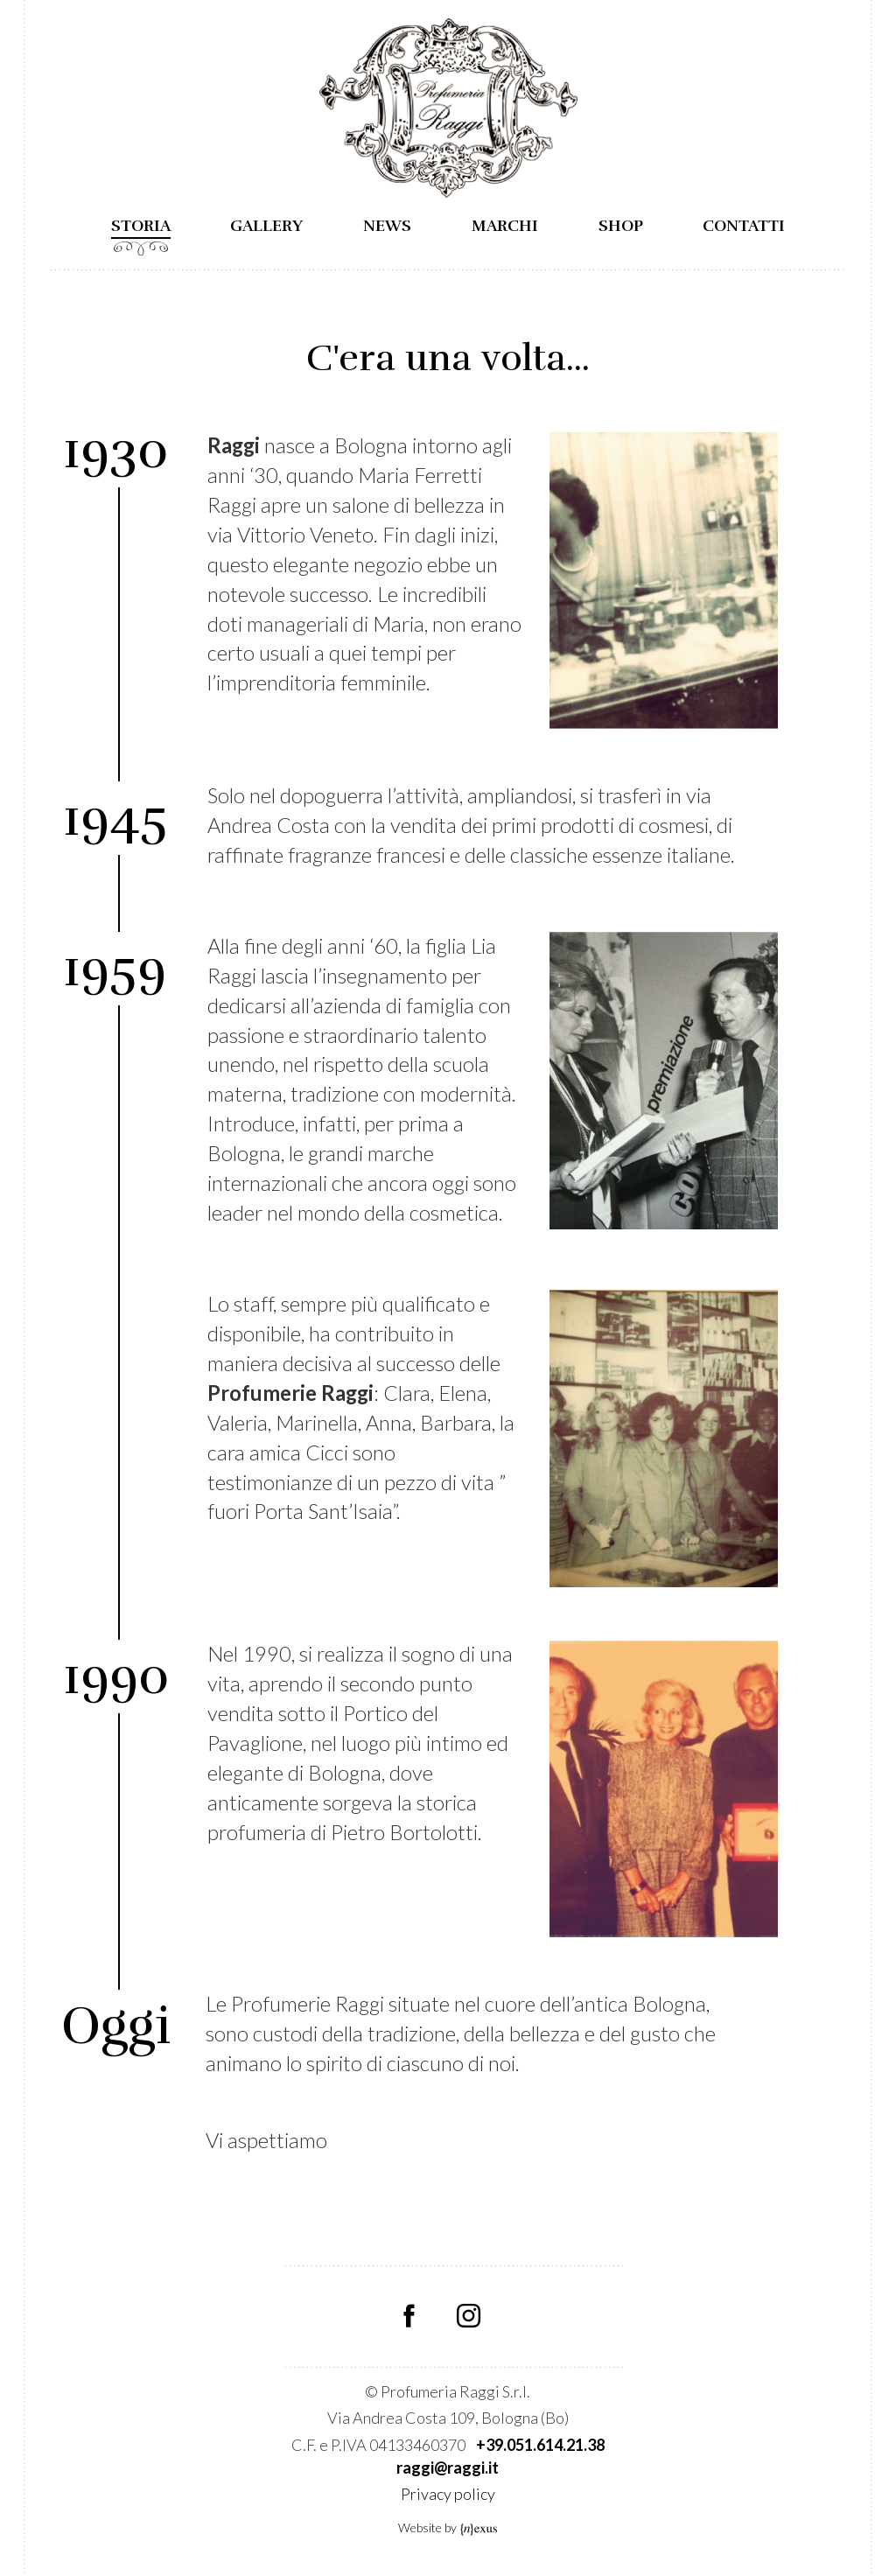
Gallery (266, 225)
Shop (620, 225)
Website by (448, 2528)
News (387, 225)
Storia (141, 225)
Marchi (505, 225)
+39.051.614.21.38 (540, 2444)
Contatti (744, 225)
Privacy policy (448, 2493)
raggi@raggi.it (447, 2467)
